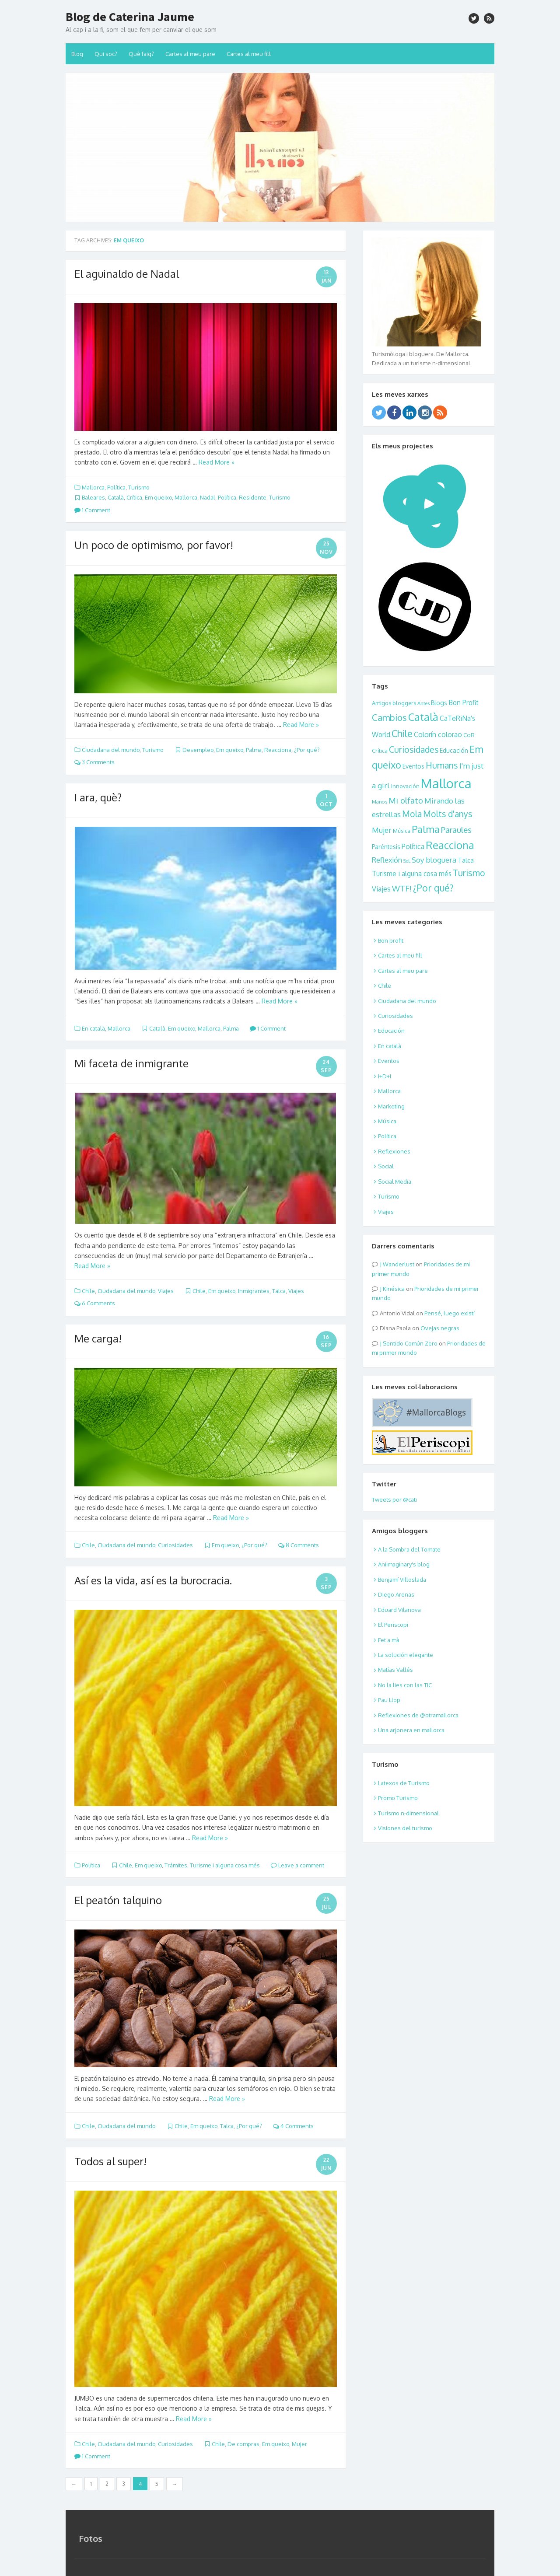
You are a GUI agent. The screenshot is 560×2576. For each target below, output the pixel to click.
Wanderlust (398, 1264)
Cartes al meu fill (249, 53)
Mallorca (93, 487)
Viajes (166, 1290)
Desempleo (198, 749)
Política (116, 487)
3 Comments (94, 761)
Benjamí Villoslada (402, 1579)
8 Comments (298, 1544)
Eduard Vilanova (399, 1609)
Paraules (456, 830)
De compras (243, 2443)
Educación (454, 750)
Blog (77, 53)
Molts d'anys (447, 813)
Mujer (299, 2443)
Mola (412, 813)
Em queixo (158, 497)
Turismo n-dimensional (408, 1813)
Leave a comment (297, 1865)
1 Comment (92, 510)
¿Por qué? (307, 749)
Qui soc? (105, 53)
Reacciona (277, 749)
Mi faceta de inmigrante (131, 1063)
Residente (252, 497)
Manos (379, 801)
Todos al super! (110, 2161)
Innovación (405, 786)
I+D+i (384, 1076)
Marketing (391, 1106)
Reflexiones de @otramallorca (418, 1715)
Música (401, 831)
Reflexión (387, 859)
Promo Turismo (398, 1797)
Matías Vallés (395, 1669)
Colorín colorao (438, 734)
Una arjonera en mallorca (411, 1730)
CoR (469, 734)
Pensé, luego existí (449, 1313)
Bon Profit (463, 702)
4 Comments (293, 2125)
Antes (423, 703)
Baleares (93, 497)
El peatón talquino (118, 1900)
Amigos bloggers (394, 702)
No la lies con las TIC (405, 1684)
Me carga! (98, 1338)
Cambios (389, 717)
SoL (406, 861)
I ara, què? (98, 797)
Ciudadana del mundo (111, 749)
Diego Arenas (396, 1594)
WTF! (402, 888)
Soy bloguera (434, 859)
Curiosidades (175, 1544)
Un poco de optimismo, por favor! (153, 545)
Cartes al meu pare (190, 53)
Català (116, 497)
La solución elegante (405, 1654)
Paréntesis (386, 846)
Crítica (134, 497)
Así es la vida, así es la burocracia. (153, 1580)
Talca (279, 1290)
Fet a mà (388, 1639)
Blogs (439, 702)
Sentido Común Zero (410, 1343)
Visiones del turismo (405, 1828)
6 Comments (94, 1303)
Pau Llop (389, 1699)
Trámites (175, 1865)
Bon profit (390, 940)
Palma (254, 749)
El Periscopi (393, 1624)
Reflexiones (394, 1151)
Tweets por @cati (394, 1499)
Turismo (139, 487)
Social (386, 1166)
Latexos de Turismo (404, 1782)
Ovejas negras (439, 1328)
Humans (442, 765)
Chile (88, 1290)
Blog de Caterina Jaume (130, 16)
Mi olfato (405, 800)
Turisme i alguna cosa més (225, 1865)
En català (93, 1028)
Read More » (216, 462)
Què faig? (141, 53)
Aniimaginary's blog (404, 1564)
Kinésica (394, 1288)
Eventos (413, 766)
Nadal (207, 497)
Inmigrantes (254, 1290)
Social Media (394, 1181)
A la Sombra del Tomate (409, 1549)
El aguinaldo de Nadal (126, 273)
